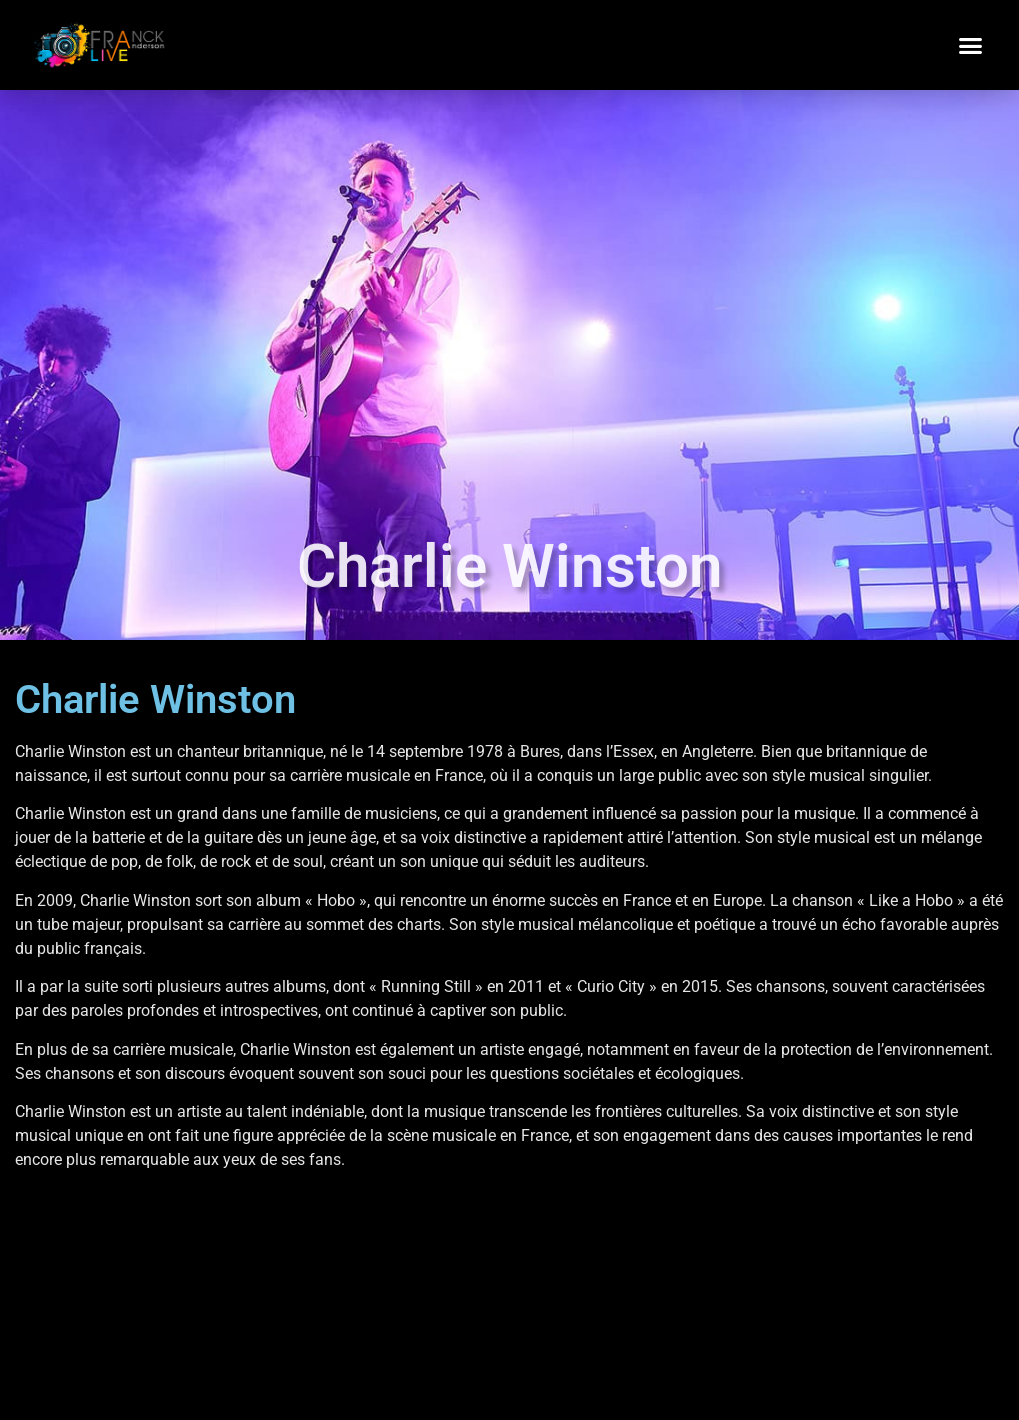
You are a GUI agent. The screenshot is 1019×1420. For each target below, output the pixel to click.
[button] (971, 45)
